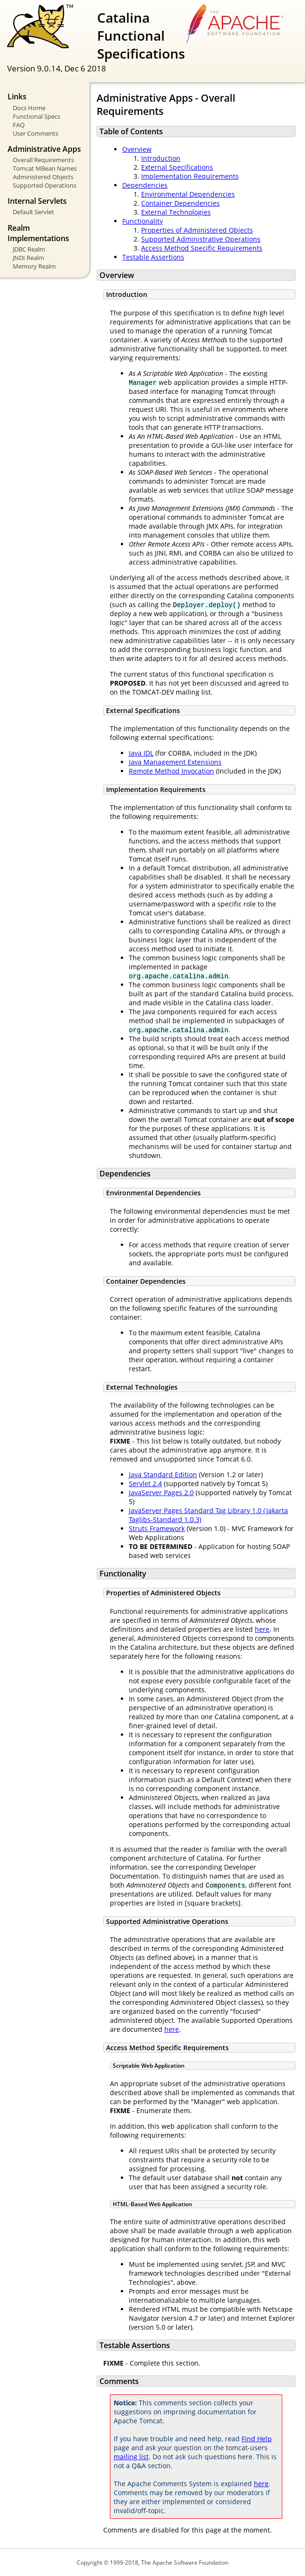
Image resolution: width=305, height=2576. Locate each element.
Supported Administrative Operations (200, 239)
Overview (137, 149)
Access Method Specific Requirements (201, 248)
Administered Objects (43, 177)
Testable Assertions (153, 256)
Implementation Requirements (190, 176)
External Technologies (176, 212)
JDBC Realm (29, 249)
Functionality (142, 221)
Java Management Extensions (175, 761)
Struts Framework (157, 1528)
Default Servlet (33, 212)
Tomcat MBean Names (45, 168)
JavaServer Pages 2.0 (161, 1492)
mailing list (131, 2456)
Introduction (160, 158)
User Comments (35, 133)
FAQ (19, 125)
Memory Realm (34, 266)
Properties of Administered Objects (197, 230)
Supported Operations (44, 185)
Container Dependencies (180, 203)
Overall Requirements (43, 160)
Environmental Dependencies (188, 194)
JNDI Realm (28, 257)
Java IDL (141, 752)
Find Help (257, 2438)
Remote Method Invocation (171, 770)
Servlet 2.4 (145, 1483)
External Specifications (177, 167)
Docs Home (29, 108)
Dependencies (145, 185)
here (262, 1629)
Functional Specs (36, 116)
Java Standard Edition (163, 1474)
